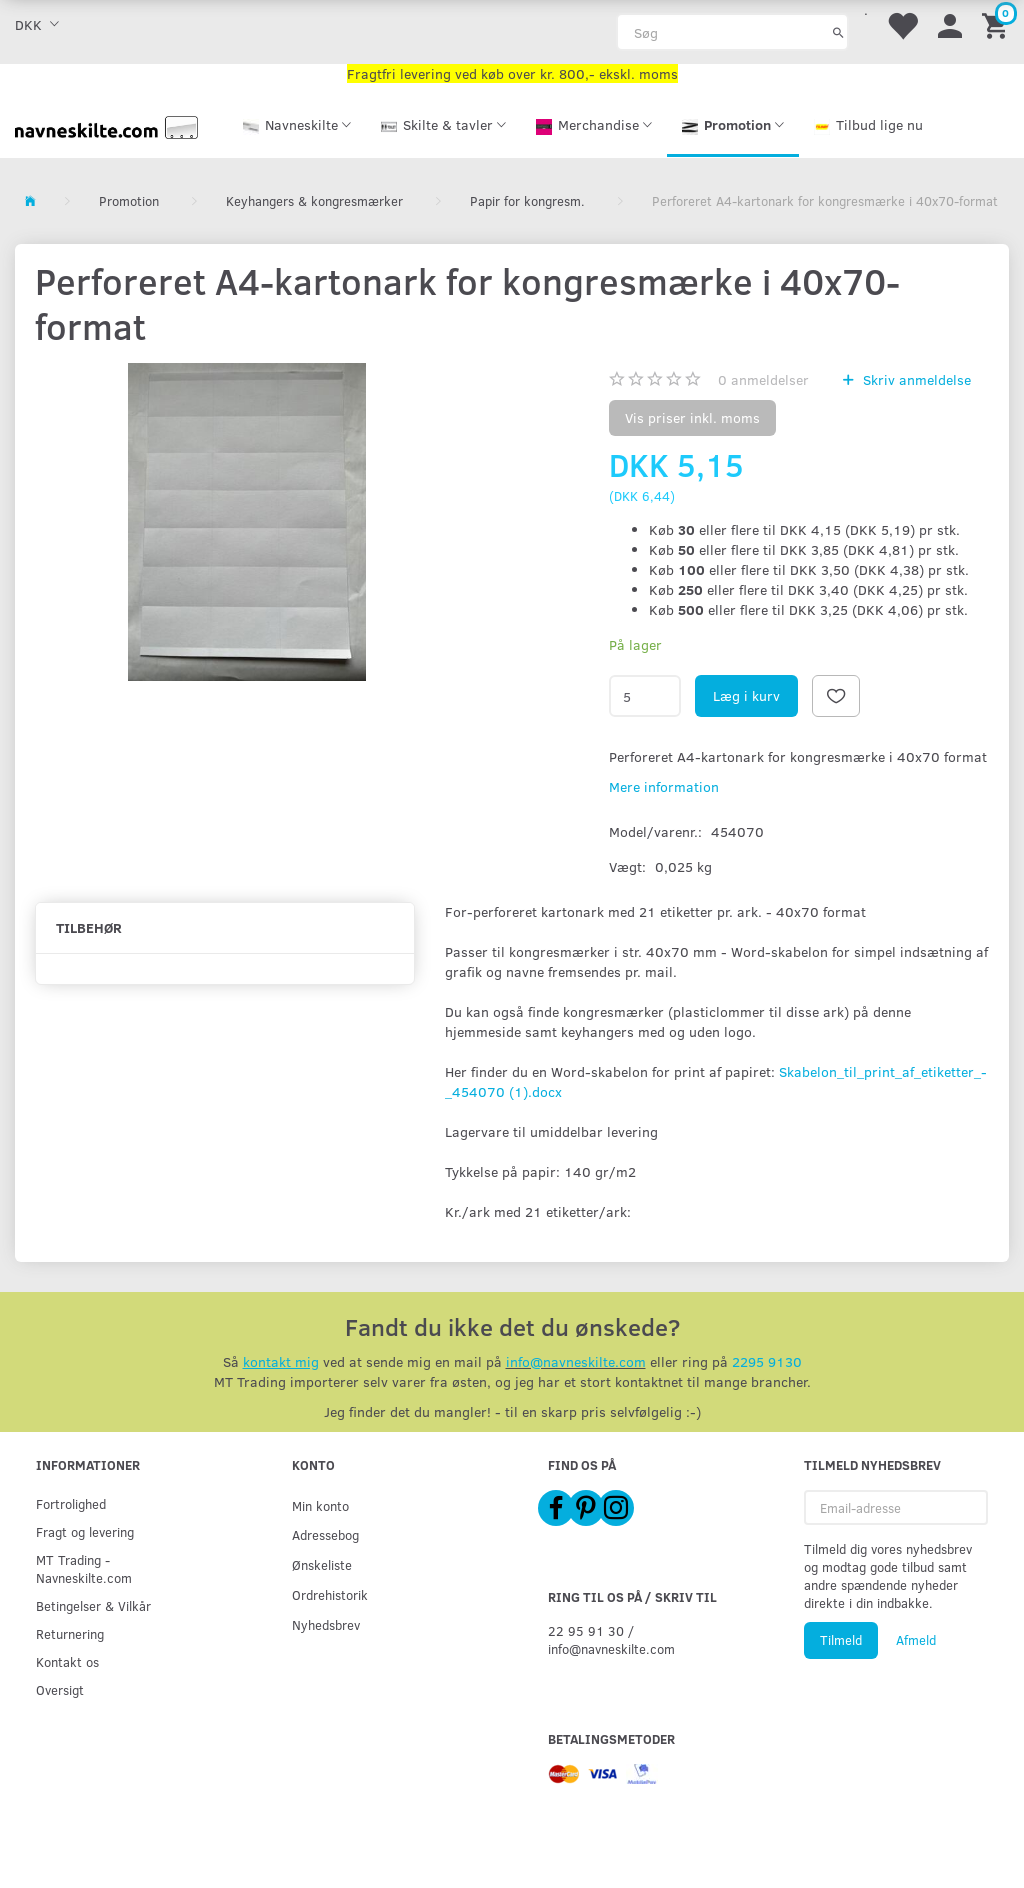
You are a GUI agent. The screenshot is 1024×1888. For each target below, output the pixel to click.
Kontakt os (67, 1661)
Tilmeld (841, 1640)
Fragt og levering (85, 1531)
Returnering (70, 1633)
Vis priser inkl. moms (692, 417)
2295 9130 (767, 1361)
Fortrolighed (71, 1503)
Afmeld (916, 1640)
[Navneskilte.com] (106, 125)
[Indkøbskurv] (998, 24)
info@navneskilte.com (576, 1361)
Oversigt (60, 1689)
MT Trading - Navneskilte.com (84, 1568)
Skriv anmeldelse (915, 379)
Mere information (664, 786)
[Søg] (838, 32)
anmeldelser (763, 379)
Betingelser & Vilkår (93, 1605)
